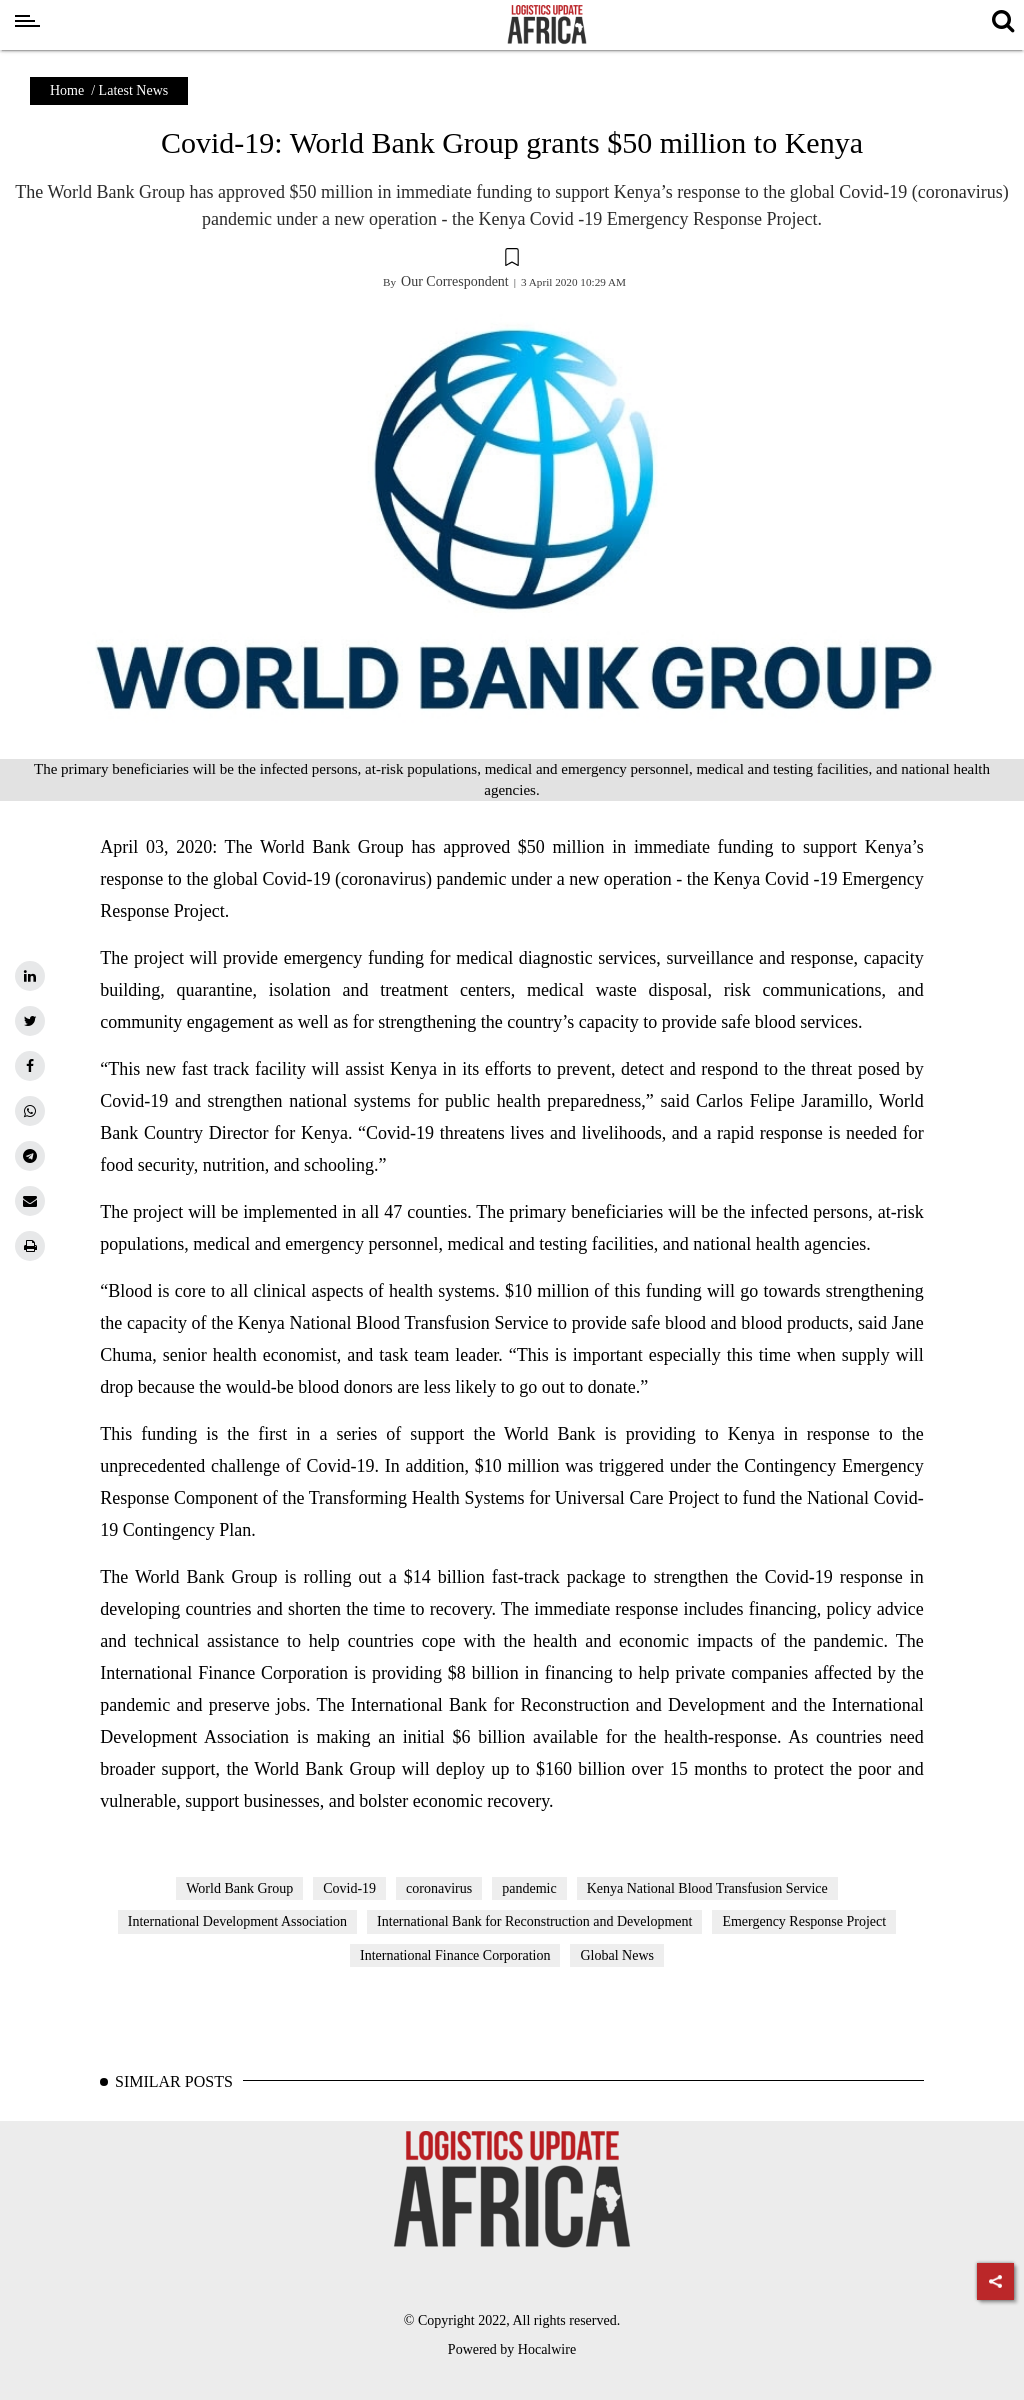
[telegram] (30, 1156)
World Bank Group (239, 1888)
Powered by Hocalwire (512, 2349)
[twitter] (30, 1021)
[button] (512, 260)
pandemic (529, 1888)
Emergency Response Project (804, 1921)
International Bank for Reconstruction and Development (534, 1921)
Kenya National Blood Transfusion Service (707, 1888)
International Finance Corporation (455, 1955)
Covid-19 (349, 1888)
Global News (617, 1955)
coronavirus (439, 1888)
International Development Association (237, 1921)
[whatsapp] (30, 1111)
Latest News (134, 90)
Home (67, 90)
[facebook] (30, 1066)
